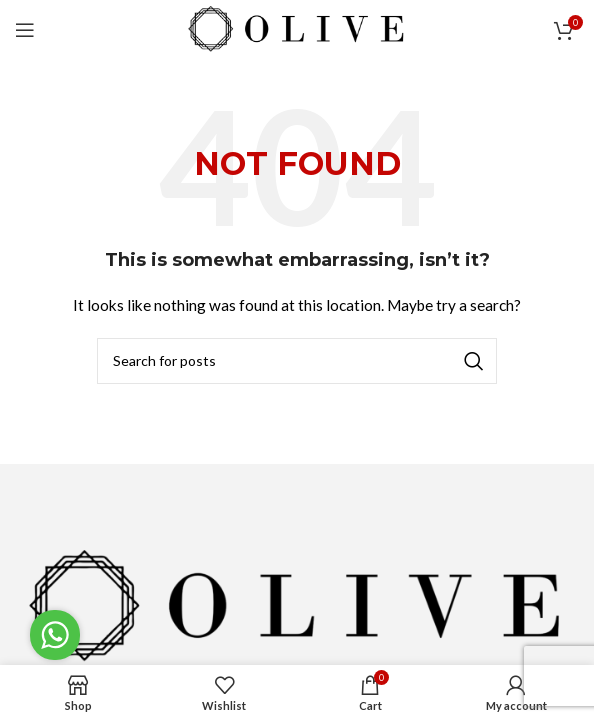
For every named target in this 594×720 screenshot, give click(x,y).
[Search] (297, 361)
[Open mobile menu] (25, 30)
